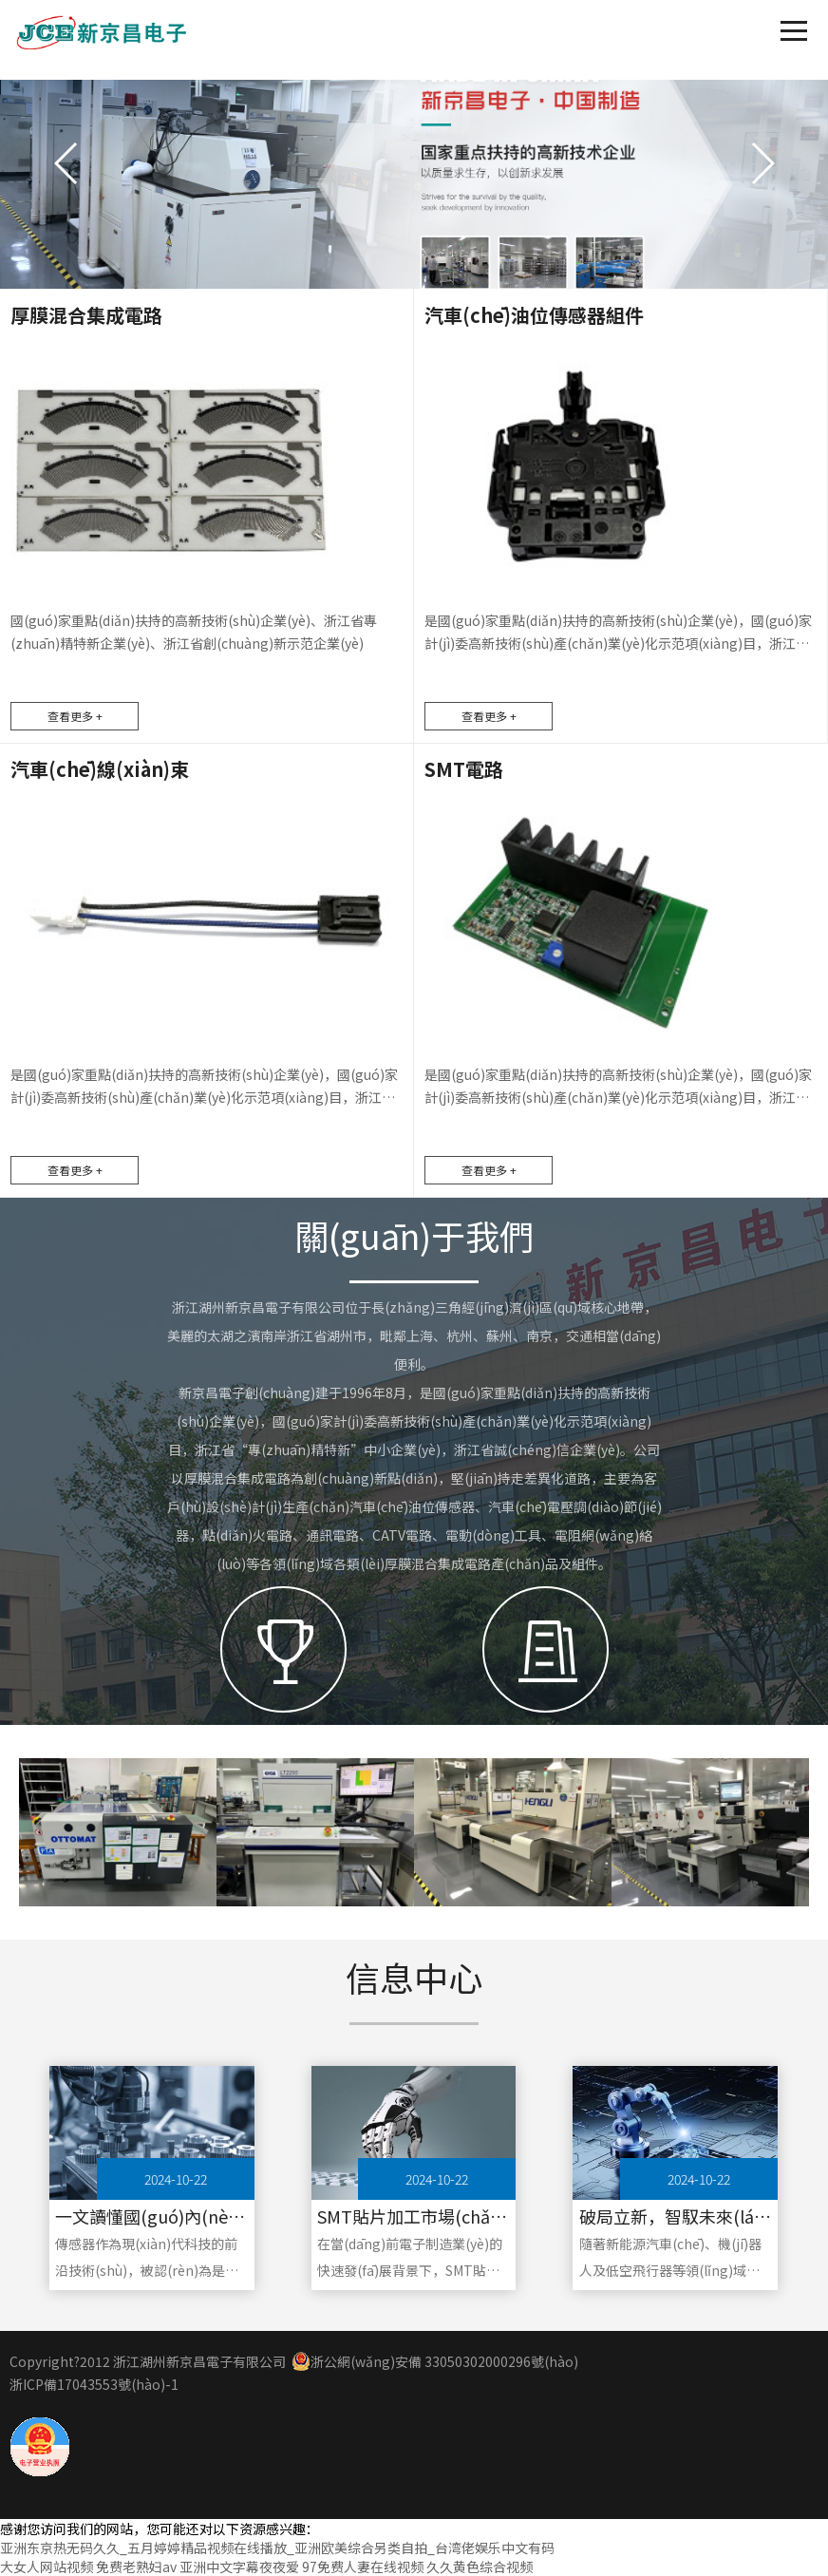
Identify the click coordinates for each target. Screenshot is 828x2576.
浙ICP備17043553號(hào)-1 (94, 2384)
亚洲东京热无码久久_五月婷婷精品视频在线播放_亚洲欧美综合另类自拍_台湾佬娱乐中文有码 (277, 2547)
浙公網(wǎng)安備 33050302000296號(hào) (435, 2361)
